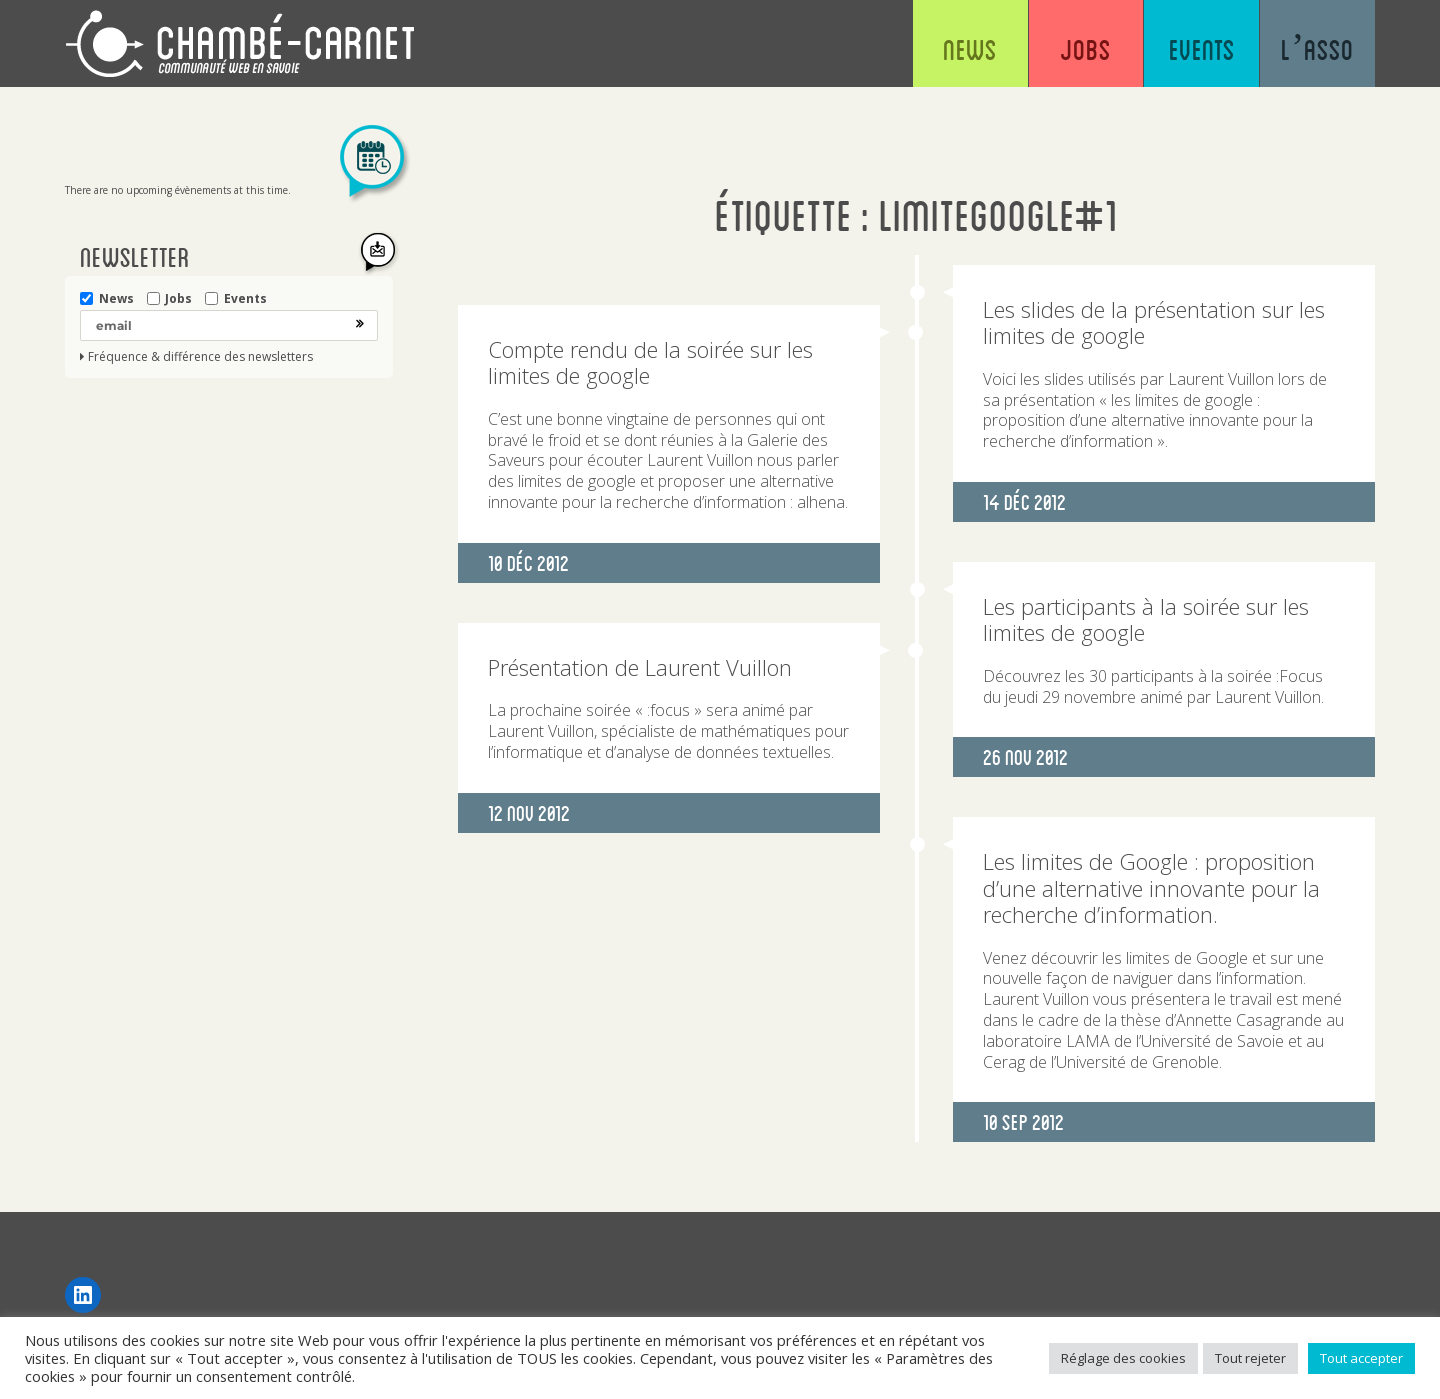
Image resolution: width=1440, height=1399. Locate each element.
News (970, 50)
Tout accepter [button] (1361, 1358)
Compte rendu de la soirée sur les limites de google (650, 362)
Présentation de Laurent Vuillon (640, 667)
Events (1202, 50)
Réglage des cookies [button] (1123, 1358)
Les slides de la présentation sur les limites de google (1154, 322)
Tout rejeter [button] (1250, 1358)
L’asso (1317, 50)
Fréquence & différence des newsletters (200, 357)
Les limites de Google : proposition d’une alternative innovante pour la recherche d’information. (1151, 887)
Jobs (1085, 50)
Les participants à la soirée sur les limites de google (1146, 619)
